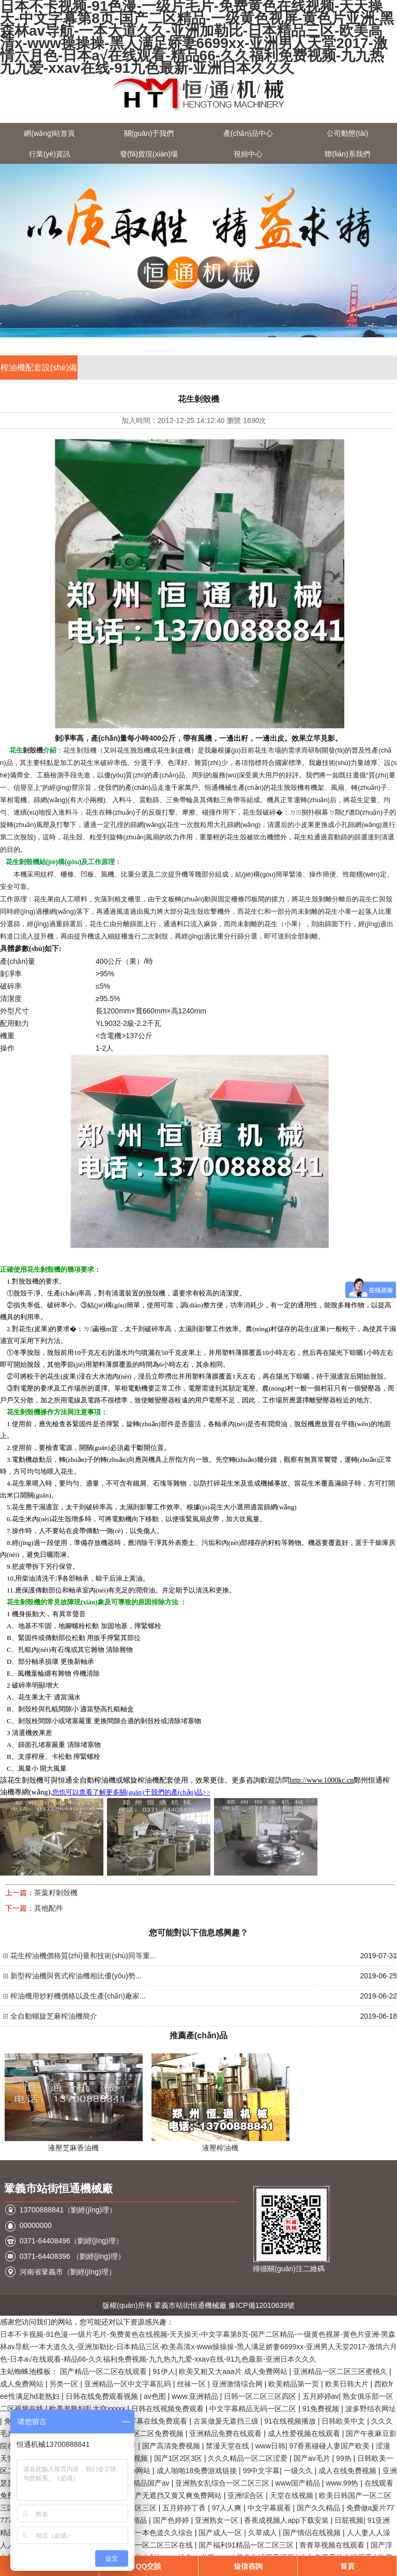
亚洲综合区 (246, 2495)
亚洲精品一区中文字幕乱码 (128, 2384)
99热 (344, 2458)
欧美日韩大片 (348, 2384)
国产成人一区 (221, 2532)
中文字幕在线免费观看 (152, 2421)
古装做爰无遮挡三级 (227, 2421)
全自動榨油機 (94, 1780)
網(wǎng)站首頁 (49, 133)
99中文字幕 (261, 2470)
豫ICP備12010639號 (261, 2305)
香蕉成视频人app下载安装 (287, 2520)
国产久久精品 (319, 2508)
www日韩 (270, 2446)
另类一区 (64, 2384)
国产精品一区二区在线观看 (104, 2371)
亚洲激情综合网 (238, 2384)
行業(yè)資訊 (49, 154)
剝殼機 (33, 750)
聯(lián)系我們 (347, 154)
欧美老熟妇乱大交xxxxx (88, 2409)
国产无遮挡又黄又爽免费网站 (176, 2495)
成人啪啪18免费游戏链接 (198, 2470)
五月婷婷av (320, 2396)
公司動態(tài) (347, 133)
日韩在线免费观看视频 (103, 2396)
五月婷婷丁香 (185, 2508)
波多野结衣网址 (370, 2409)
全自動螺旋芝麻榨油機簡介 (53, 2016)
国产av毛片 (313, 2458)
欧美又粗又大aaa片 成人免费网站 (234, 2371)
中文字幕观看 (270, 2508)
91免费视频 (321, 2409)
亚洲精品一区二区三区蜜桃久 (341, 2371)
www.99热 (343, 2483)
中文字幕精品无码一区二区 (253, 2409)
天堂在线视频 (292, 2495)
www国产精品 (299, 2483)
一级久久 (299, 2470)
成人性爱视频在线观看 (305, 2433)
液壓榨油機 (220, 2148)
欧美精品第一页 (294, 2384)
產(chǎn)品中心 (248, 133)
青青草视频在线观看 (333, 2545)
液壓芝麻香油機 (73, 2148)
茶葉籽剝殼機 (56, 1892)
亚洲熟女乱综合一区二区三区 (223, 2483)
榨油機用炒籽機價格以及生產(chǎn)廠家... (78, 1996)
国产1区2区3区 (179, 2458)
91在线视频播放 (290, 2421)
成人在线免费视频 (348, 2470)
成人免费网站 (22, 2384)
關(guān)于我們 (149, 133)
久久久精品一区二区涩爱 (248, 2458)
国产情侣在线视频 (313, 2532)
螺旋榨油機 (141, 1780)
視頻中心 (248, 154)
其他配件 (48, 1908)
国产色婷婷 (172, 2520)
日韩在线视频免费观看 (168, 2409)
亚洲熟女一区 (217, 2520)
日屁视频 (348, 2520)
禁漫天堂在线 (228, 2446)
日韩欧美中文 (344, 2421)
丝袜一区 (192, 2384)
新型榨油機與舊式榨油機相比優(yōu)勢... (76, 1976)
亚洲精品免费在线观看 (226, 2433)
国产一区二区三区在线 (157, 2545)
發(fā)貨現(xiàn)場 (149, 154)
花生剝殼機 (80, 750)
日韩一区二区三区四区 (261, 2396)
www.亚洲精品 (196, 2396)
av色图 (156, 2396)
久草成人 (263, 2532)
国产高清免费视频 (172, 2446)
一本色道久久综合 (165, 2532)
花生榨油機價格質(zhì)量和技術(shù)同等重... (83, 1955)
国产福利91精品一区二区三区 (246, 2545)
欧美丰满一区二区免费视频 (141, 2433)
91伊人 (163, 2371)
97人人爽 (227, 2508)
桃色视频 (134, 2458)
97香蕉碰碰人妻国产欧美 (330, 2446)
